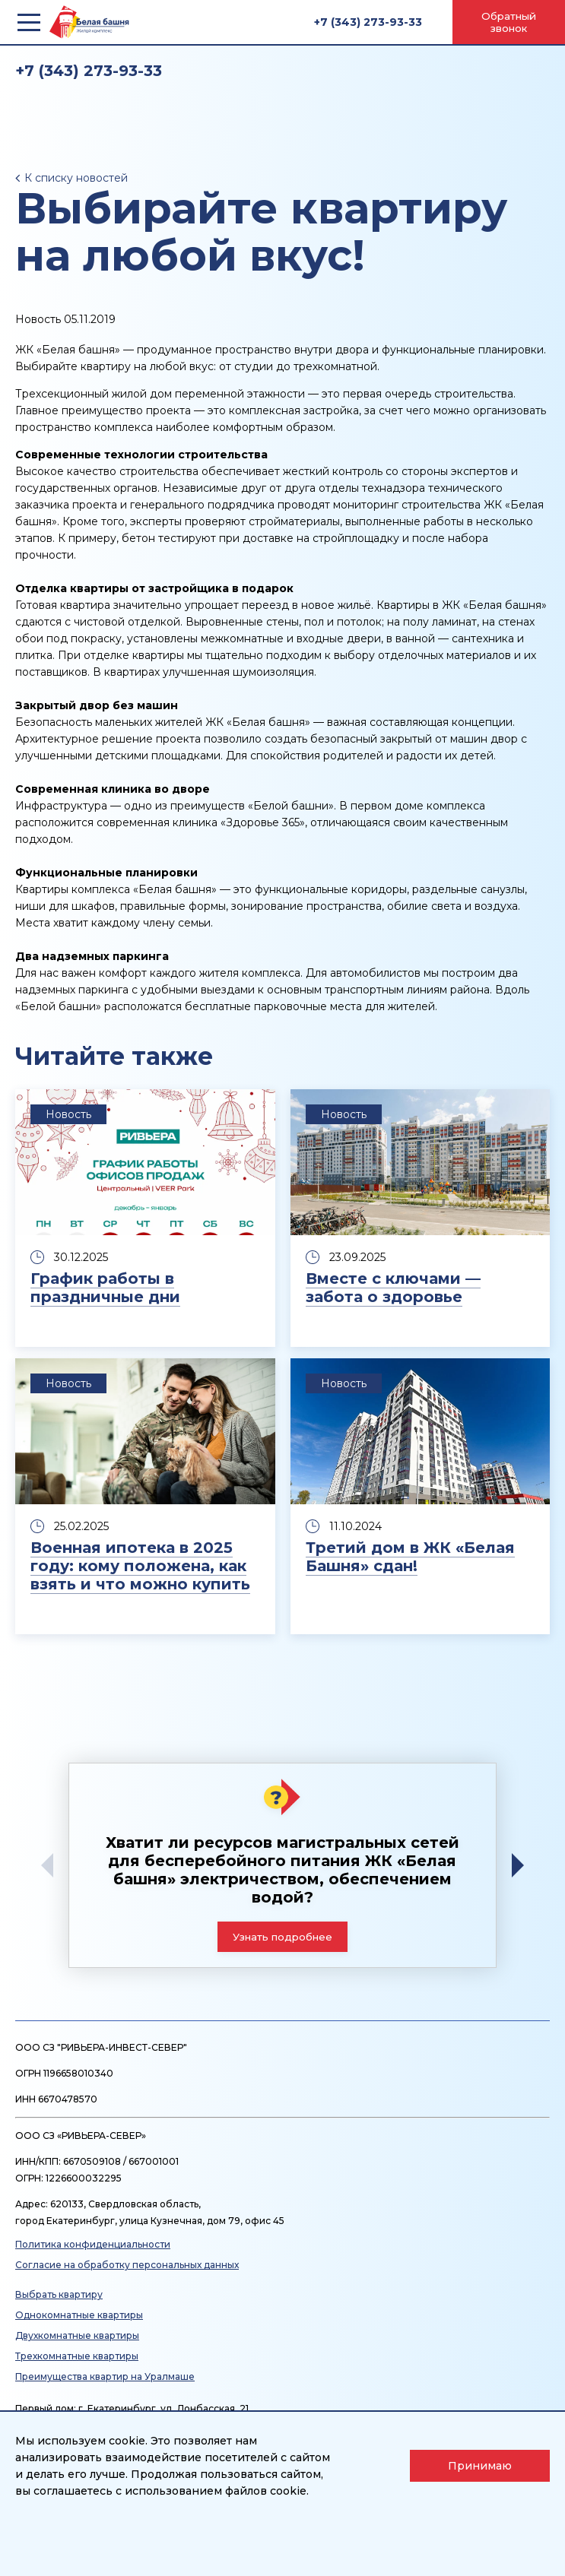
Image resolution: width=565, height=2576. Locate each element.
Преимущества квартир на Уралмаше (105, 2376)
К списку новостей (76, 178)
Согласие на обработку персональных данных (127, 2264)
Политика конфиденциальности (92, 2244)
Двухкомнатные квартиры (77, 2335)
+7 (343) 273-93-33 (368, 22)
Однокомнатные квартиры (79, 2315)
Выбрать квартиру (59, 2294)
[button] (523, 1865)
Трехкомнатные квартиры (76, 2356)
